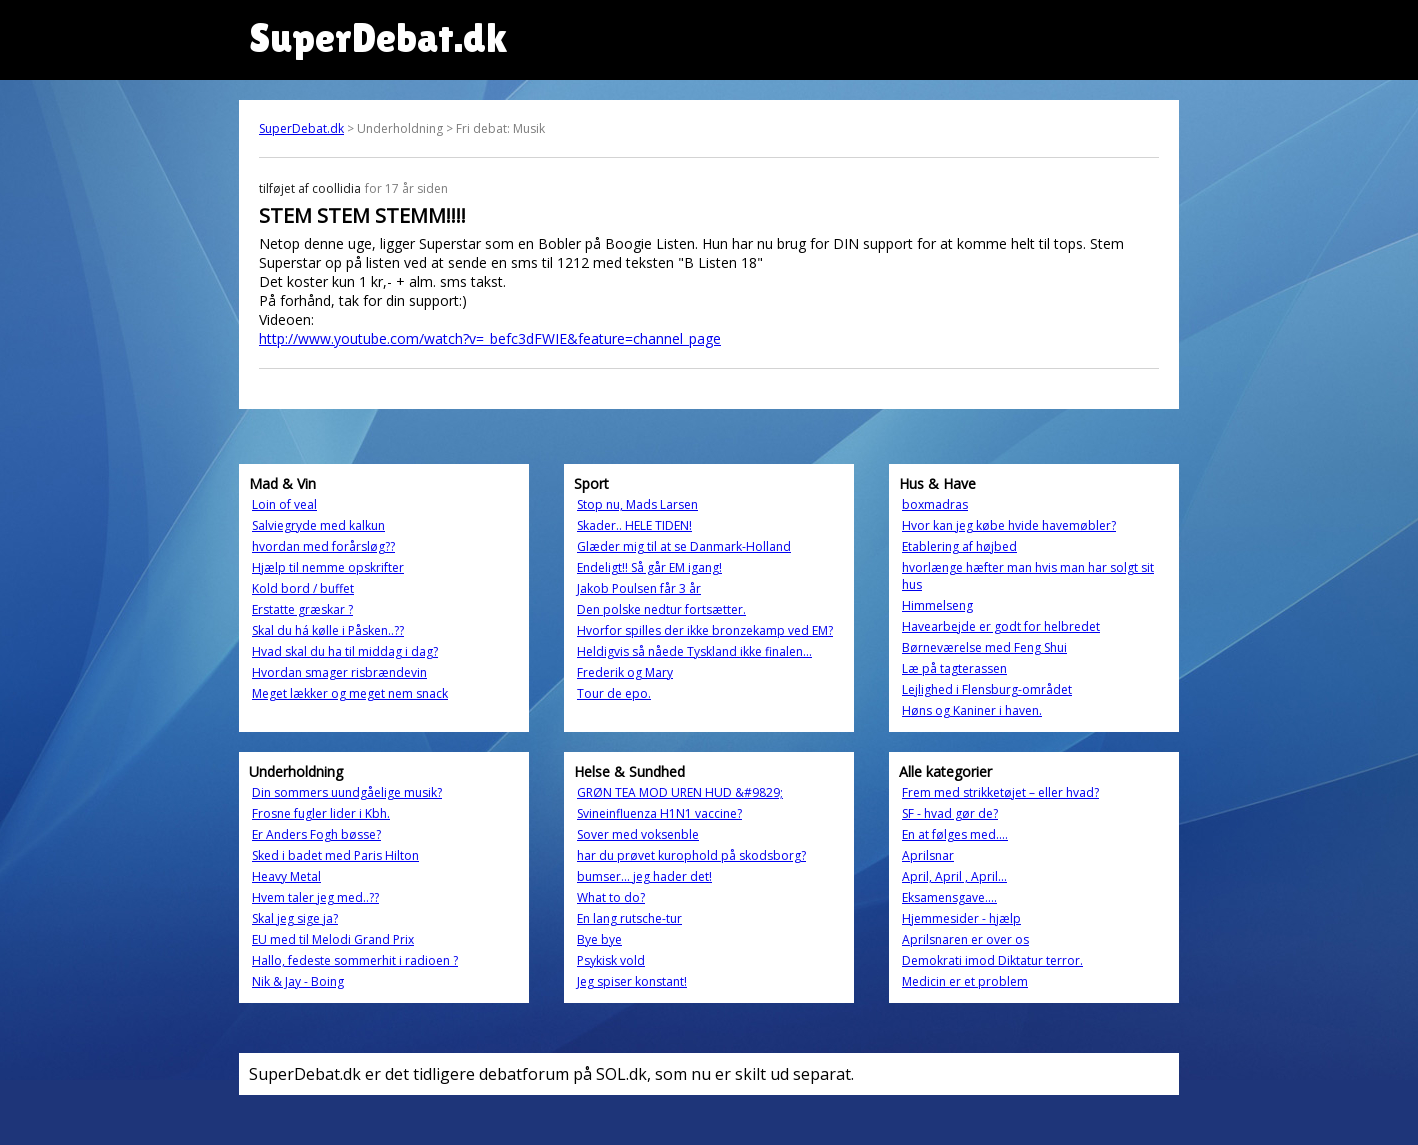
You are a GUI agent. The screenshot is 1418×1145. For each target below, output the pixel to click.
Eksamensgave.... (949, 897)
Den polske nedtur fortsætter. (661, 609)
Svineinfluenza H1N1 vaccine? (659, 813)
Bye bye (599, 939)
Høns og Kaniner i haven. (972, 710)
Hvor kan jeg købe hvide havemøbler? (1009, 525)
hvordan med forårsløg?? (323, 546)
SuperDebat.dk (301, 128)
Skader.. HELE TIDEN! (634, 525)
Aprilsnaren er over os (965, 939)
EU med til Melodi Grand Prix (333, 939)
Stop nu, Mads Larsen (637, 504)
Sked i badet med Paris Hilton (335, 855)
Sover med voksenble (638, 834)
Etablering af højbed (959, 546)
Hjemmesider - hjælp (961, 918)
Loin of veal (284, 504)
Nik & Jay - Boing (298, 981)
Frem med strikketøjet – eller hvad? (1000, 792)
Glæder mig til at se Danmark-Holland (684, 546)
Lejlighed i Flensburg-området (987, 689)
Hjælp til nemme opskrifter (328, 567)
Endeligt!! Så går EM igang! (649, 567)
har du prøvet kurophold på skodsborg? (691, 855)
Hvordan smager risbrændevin (339, 672)
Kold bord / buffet (303, 588)
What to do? (611, 897)
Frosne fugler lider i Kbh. (321, 813)
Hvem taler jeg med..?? (315, 897)
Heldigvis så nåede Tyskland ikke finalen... (694, 651)
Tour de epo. (614, 693)
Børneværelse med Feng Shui (984, 647)
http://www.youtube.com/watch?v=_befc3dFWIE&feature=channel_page (490, 338)
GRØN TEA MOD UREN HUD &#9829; (680, 792)
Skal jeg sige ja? (295, 918)
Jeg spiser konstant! (632, 981)
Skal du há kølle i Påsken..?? (328, 630)
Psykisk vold (611, 960)
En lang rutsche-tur (629, 918)
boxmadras (935, 504)
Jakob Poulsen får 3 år (639, 588)
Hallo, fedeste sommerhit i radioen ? (355, 960)
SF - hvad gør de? (950, 813)
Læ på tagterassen (954, 668)
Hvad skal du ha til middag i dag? (345, 651)
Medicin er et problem (965, 981)
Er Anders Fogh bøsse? (316, 834)
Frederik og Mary (625, 672)
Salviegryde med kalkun (318, 525)
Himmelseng (937, 605)
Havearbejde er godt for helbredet (1001, 626)
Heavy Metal (286, 876)
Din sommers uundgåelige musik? (347, 792)
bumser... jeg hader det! (644, 876)
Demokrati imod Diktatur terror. (992, 960)
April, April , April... (954, 876)
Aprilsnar (928, 855)
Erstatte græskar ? (302, 609)
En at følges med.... (955, 834)
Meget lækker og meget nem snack (350, 693)
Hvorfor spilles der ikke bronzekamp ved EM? (705, 630)
